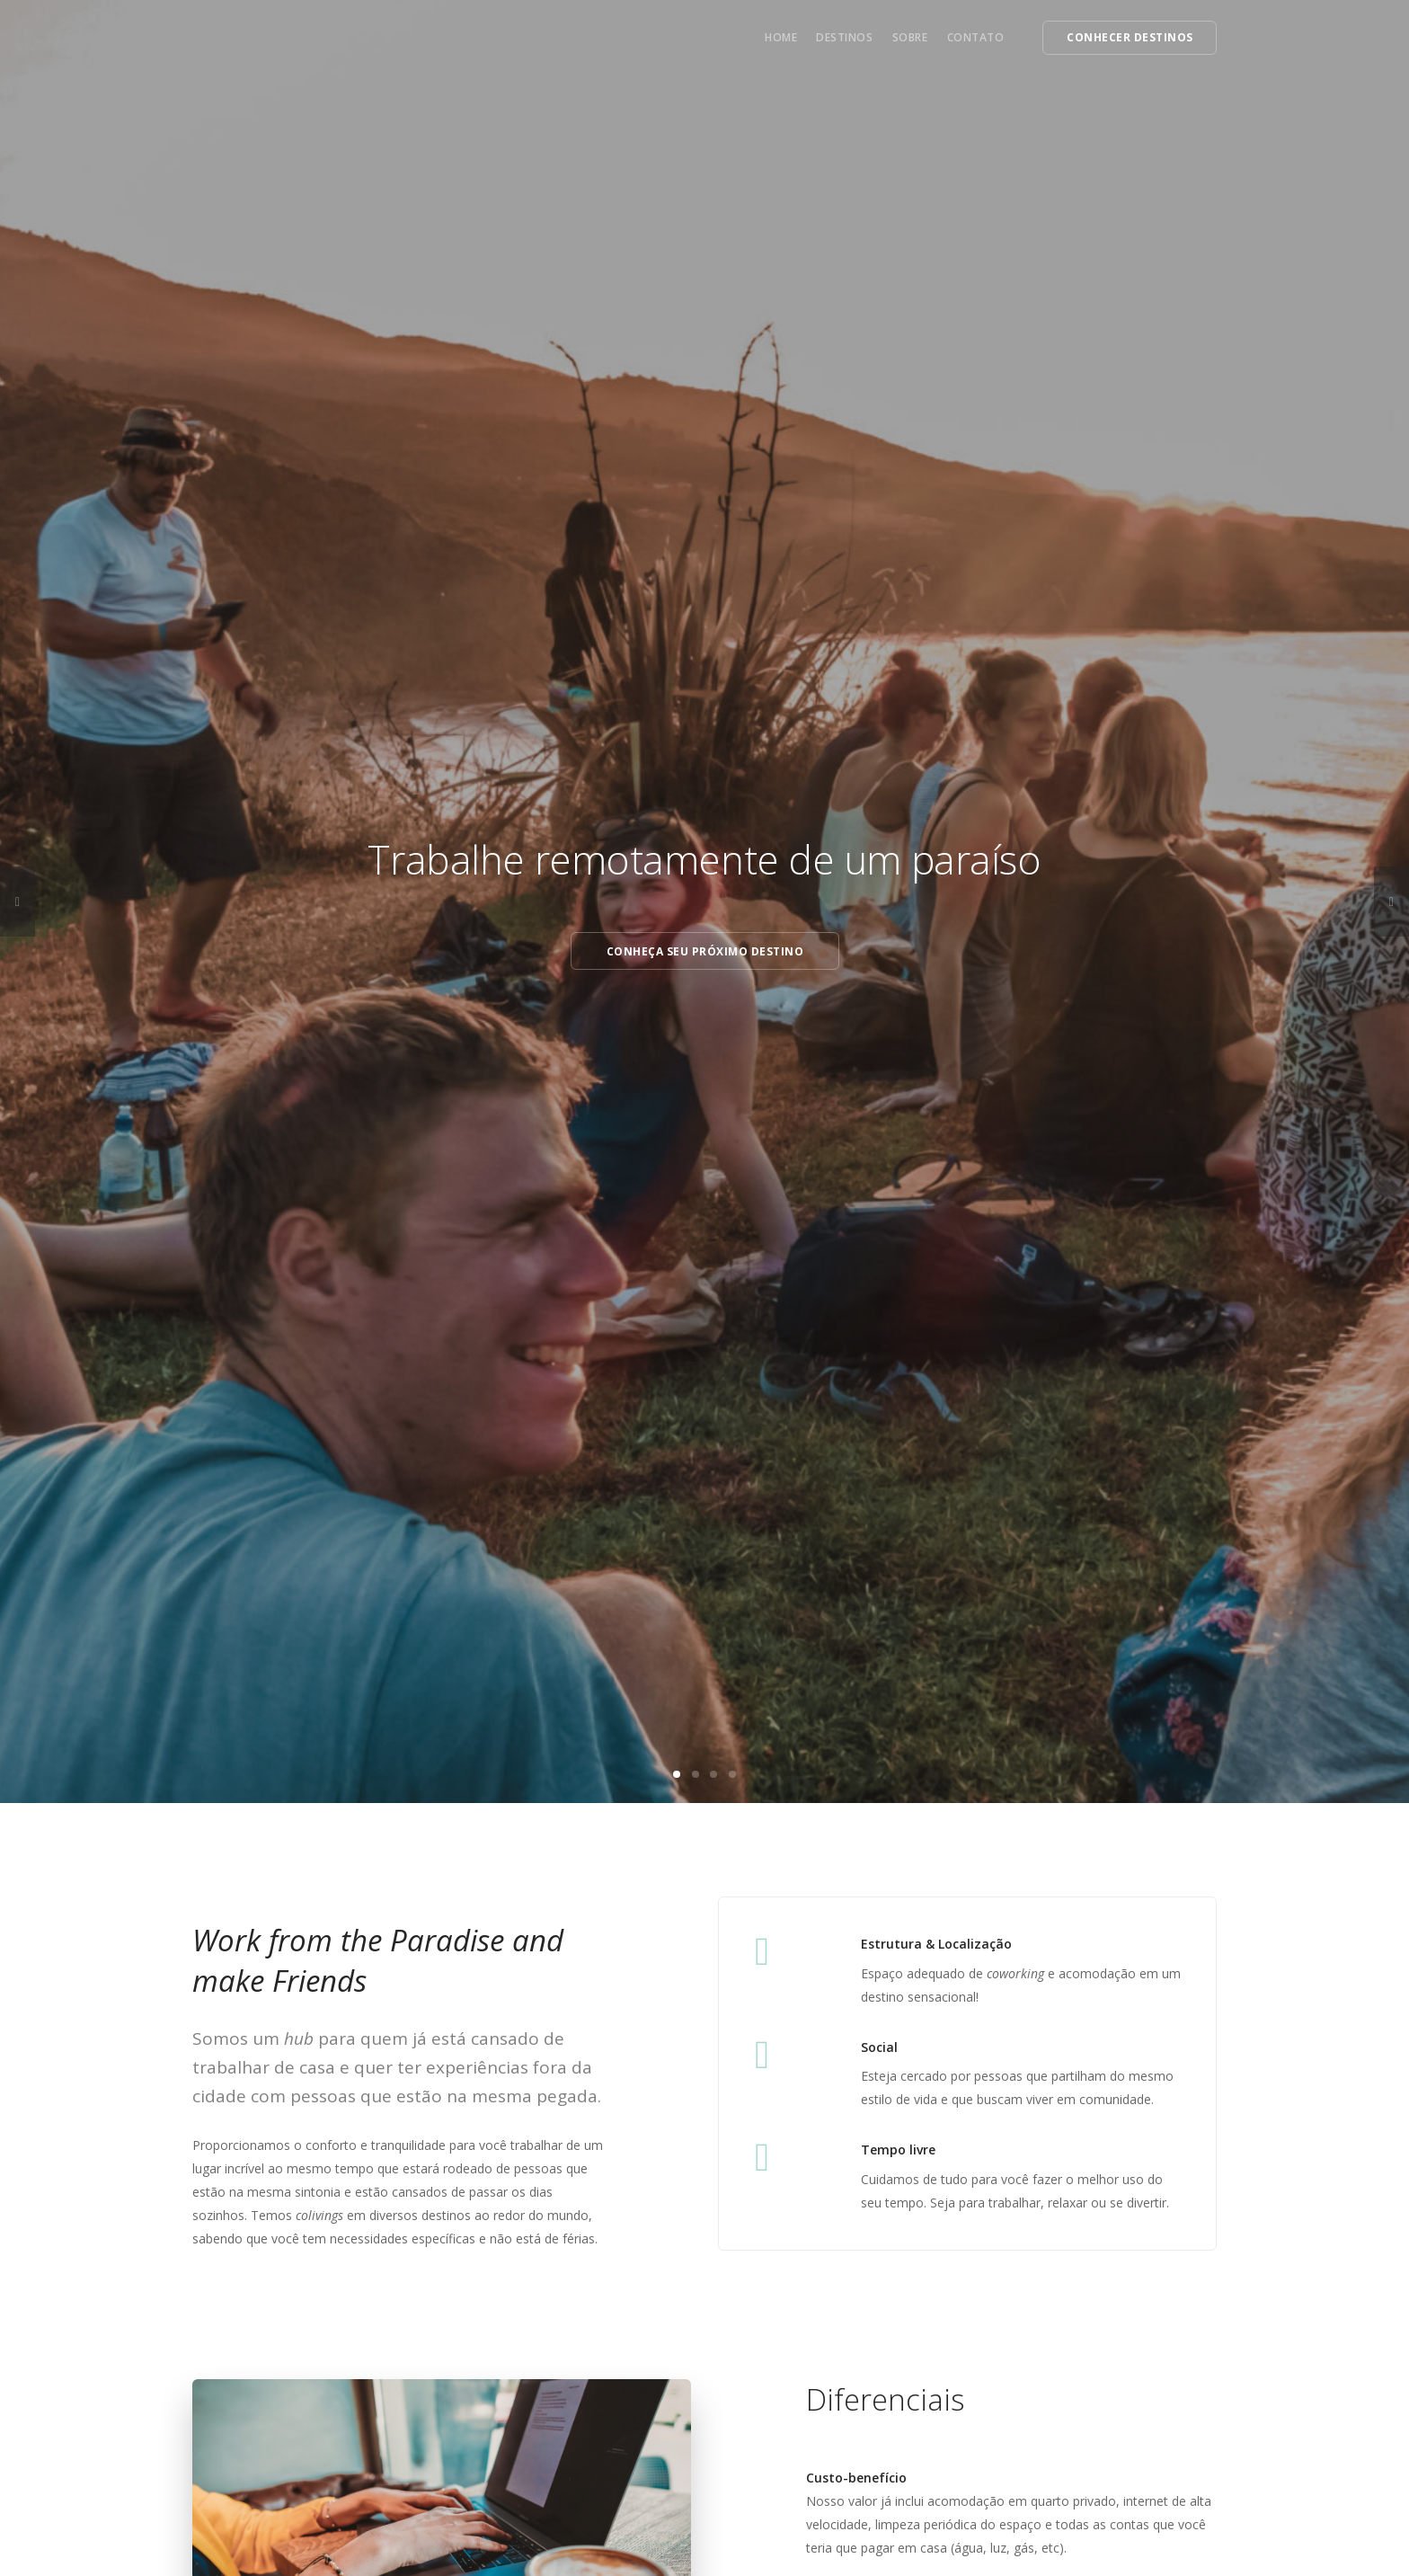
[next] (1391, 901)
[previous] (17, 901)
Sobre (910, 37)
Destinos (844, 37)
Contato (976, 37)
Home (781, 37)
